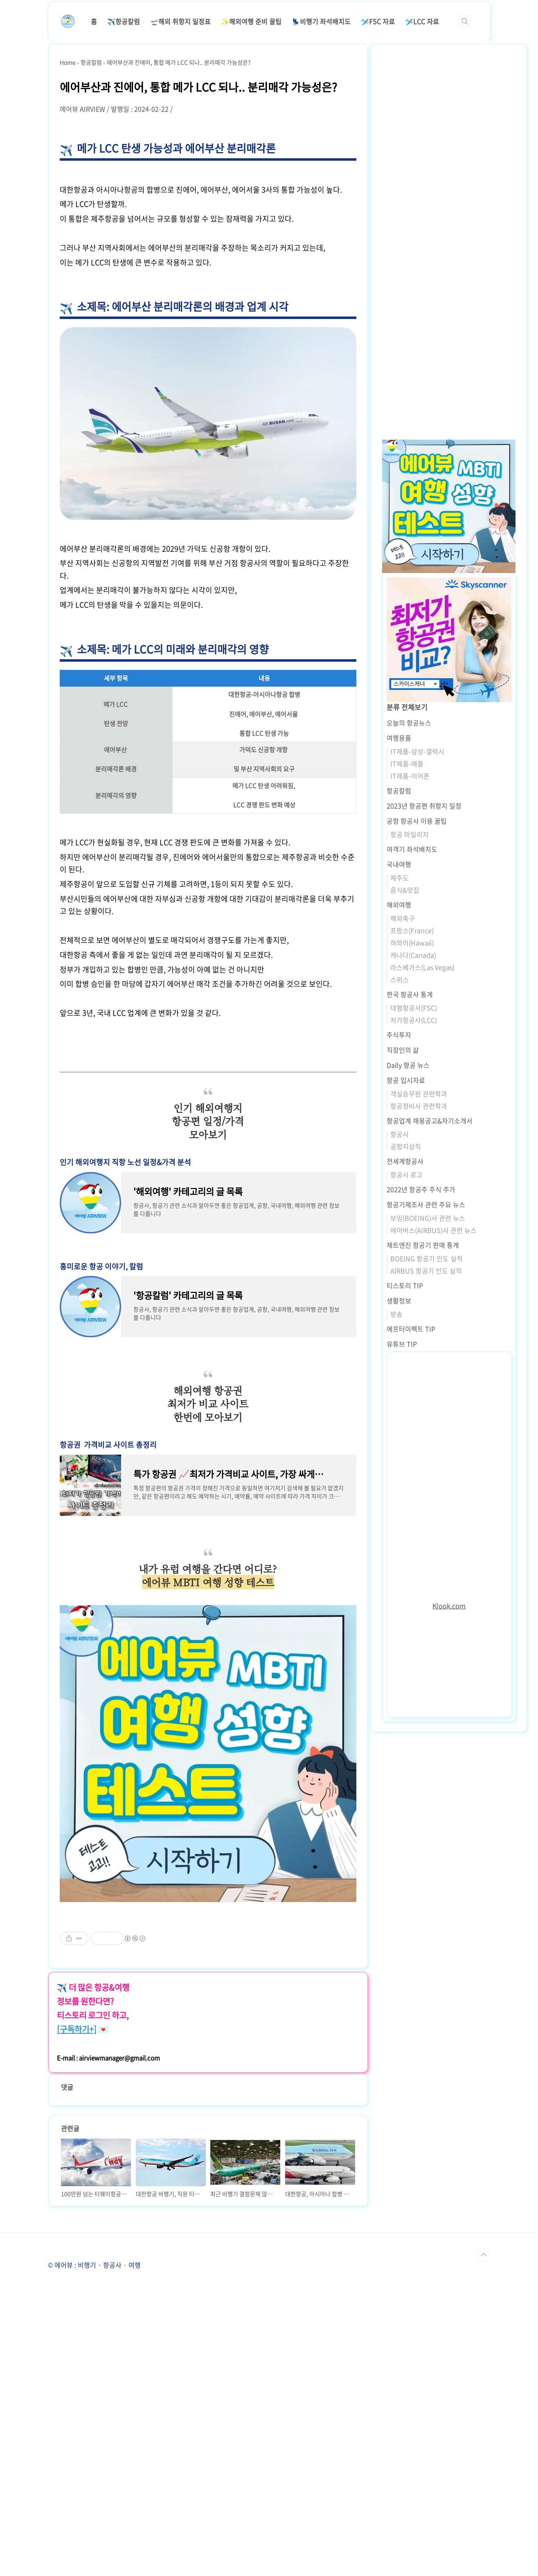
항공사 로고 (406, 1174)
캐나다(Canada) (413, 955)
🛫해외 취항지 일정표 (180, 21)
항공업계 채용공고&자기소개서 (430, 1120)
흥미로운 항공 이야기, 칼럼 (101, 1266)
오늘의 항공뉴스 (409, 723)
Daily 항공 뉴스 (408, 1065)
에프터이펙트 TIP (411, 1329)
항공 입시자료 (406, 1080)
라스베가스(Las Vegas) (422, 967)
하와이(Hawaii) (412, 943)
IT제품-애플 (406, 763)
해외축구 (402, 918)
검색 (465, 21)
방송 (396, 1314)
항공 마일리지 (409, 834)
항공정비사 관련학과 (418, 1106)
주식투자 (399, 1035)
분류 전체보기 (407, 707)
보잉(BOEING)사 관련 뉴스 (427, 1218)
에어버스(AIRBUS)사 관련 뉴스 (433, 1230)
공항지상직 (405, 1146)
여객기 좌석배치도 (412, 849)
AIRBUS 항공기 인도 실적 (426, 1271)
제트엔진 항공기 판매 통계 (423, 1245)
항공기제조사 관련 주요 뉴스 (426, 1204)
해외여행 (399, 905)
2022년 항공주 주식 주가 (421, 1189)
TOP (483, 2546)
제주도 (399, 878)
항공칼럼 (399, 790)
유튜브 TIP (402, 1344)
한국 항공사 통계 (410, 994)
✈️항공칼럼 (123, 21)
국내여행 (399, 864)
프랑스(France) (412, 930)
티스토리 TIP (405, 1285)
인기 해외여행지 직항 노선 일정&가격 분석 (125, 1162)
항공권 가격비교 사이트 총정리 (108, 1444)
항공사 (399, 1134)
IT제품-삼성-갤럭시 (417, 751)
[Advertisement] (208, 1967)
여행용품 (399, 738)
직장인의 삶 (403, 1050)
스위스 (399, 979)
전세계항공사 (405, 1161)
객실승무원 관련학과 (418, 1093)
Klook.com (449, 1605)
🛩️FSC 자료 (378, 21)
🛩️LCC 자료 (422, 21)
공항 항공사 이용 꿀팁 (417, 821)
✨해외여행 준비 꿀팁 (251, 21)
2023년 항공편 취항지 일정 (424, 806)
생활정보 (399, 1300)
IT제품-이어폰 (410, 776)
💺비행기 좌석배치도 (321, 21)
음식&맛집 (404, 890)
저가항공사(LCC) (413, 1020)
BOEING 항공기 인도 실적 (426, 1258)
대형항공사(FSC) (413, 1008)
